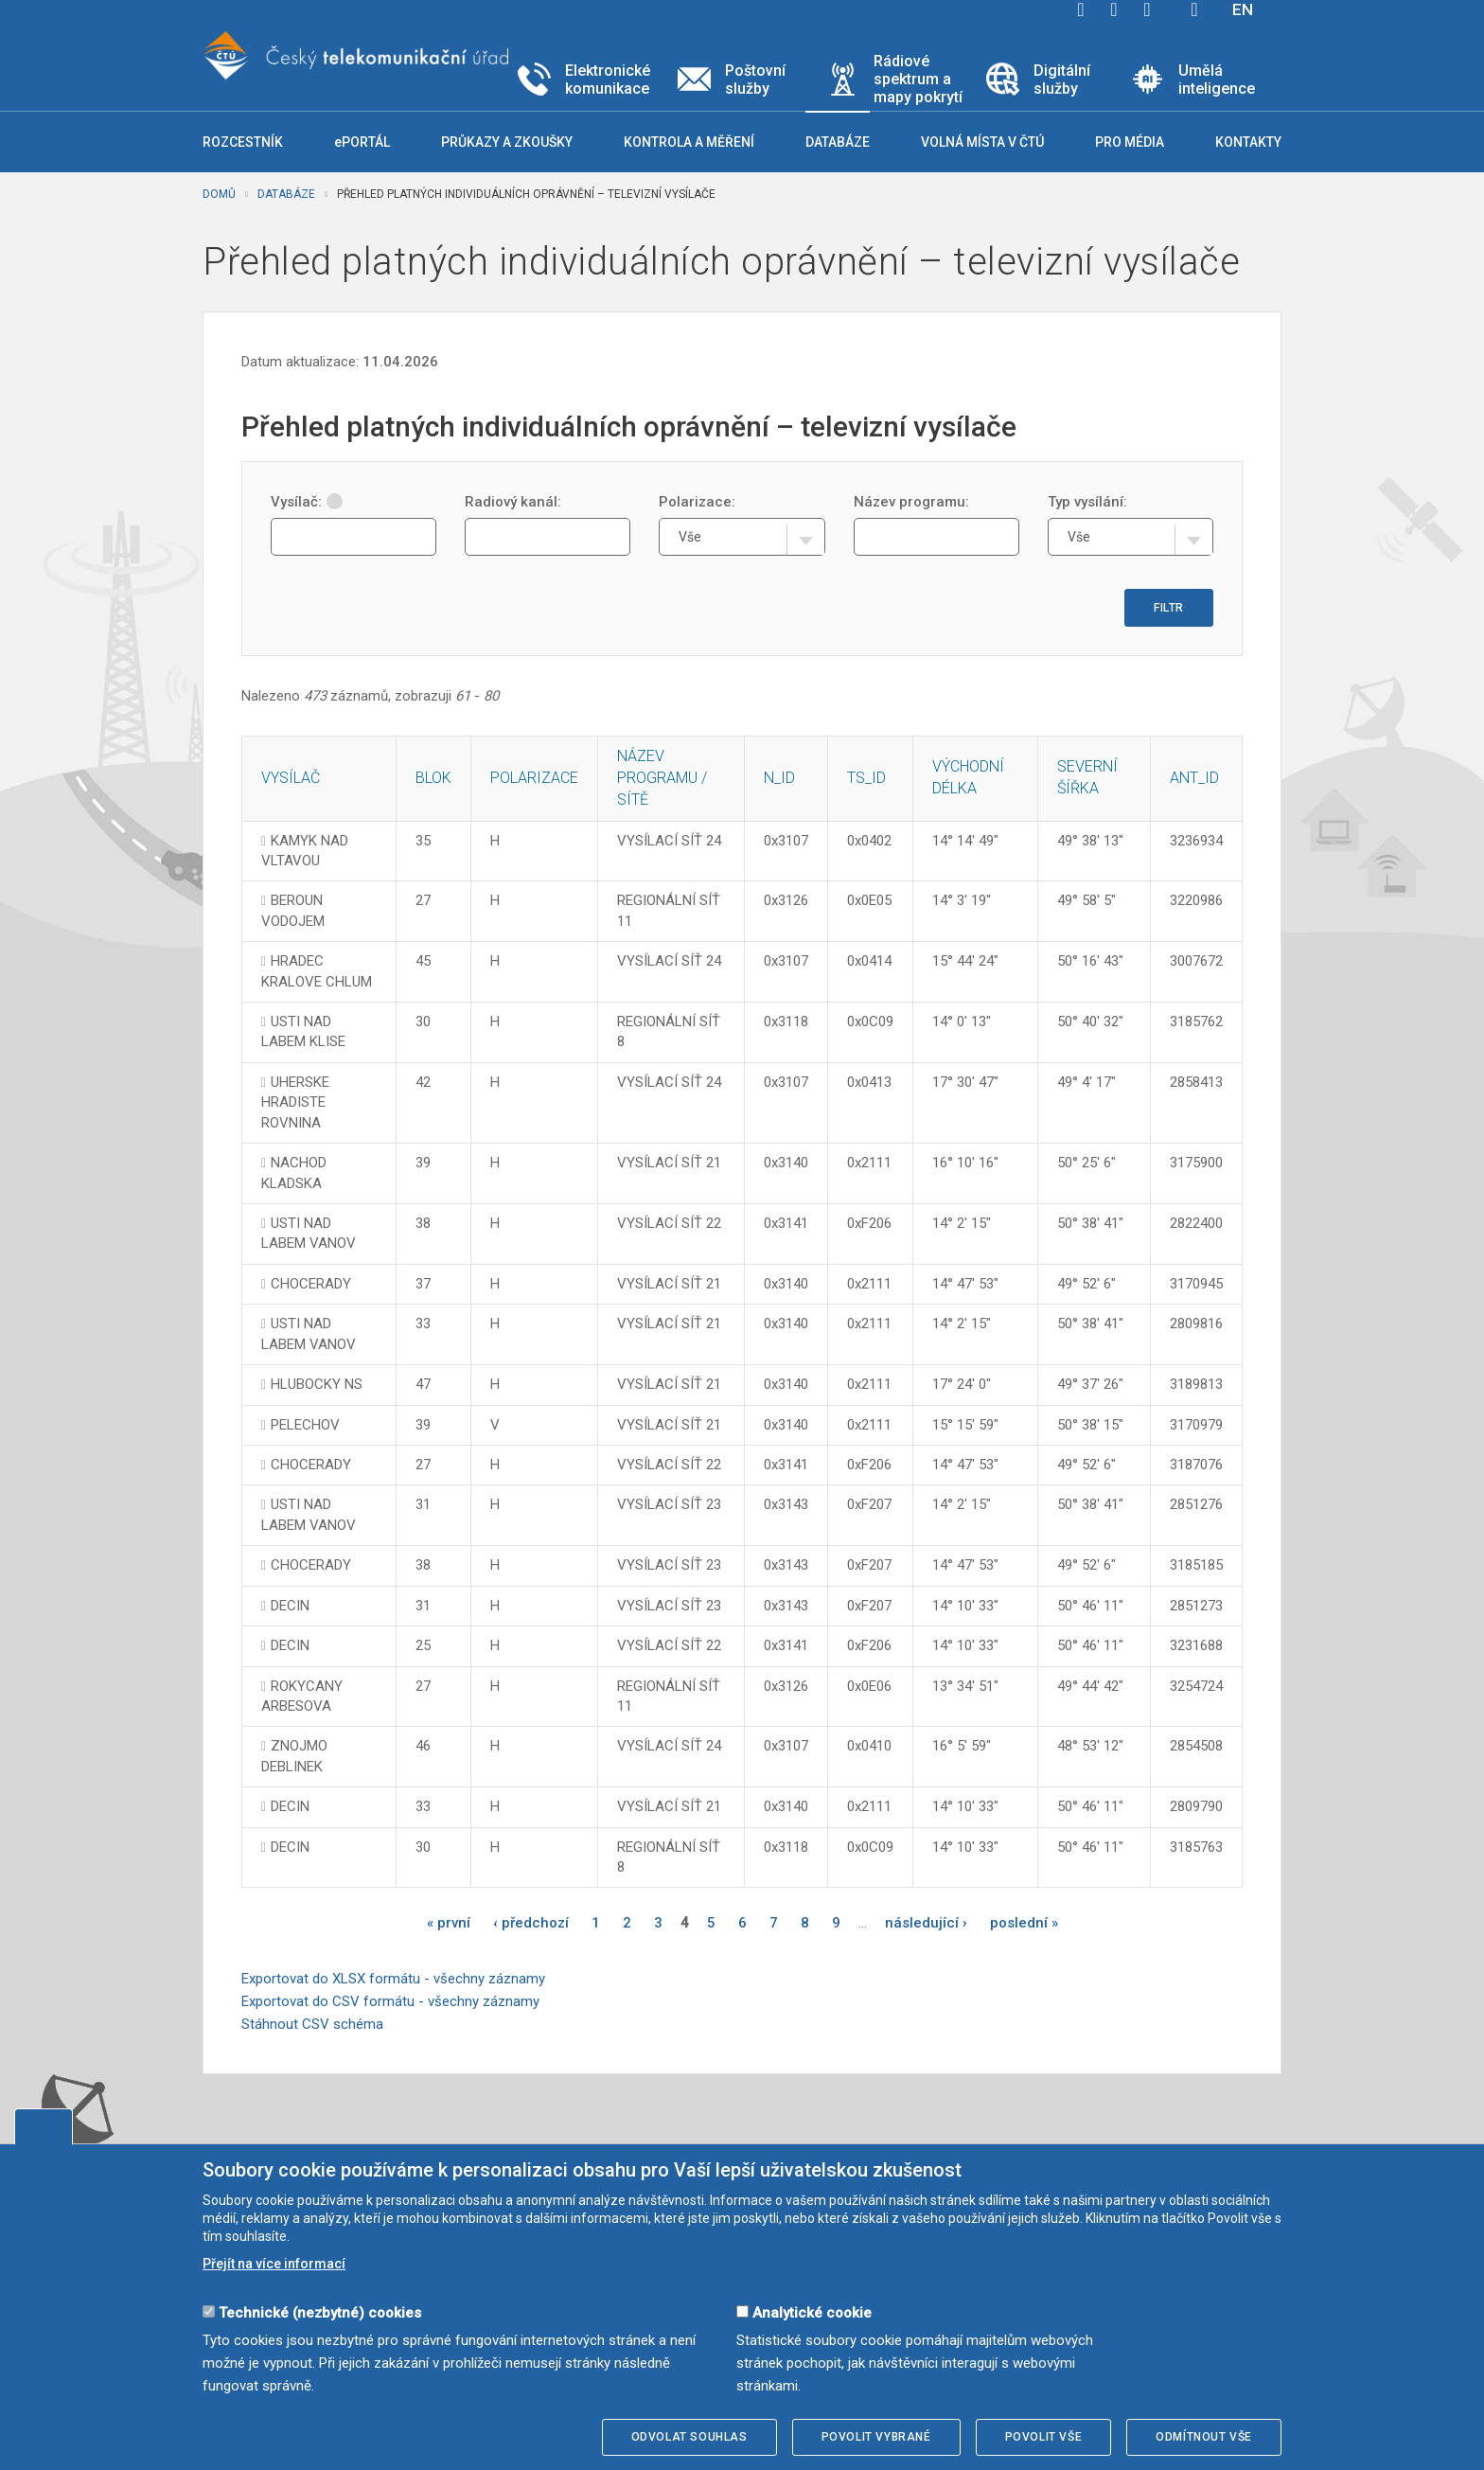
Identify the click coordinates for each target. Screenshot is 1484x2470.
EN (1242, 9)
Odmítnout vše (1204, 2436)
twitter (1113, 9)
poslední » (1024, 1922)
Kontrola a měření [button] (689, 142)
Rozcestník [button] (243, 142)
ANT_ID (1194, 778)
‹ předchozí (531, 1922)
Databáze (286, 194)
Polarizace (534, 778)
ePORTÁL (362, 142)
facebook (1080, 9)
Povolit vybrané (876, 2436)
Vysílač (290, 778)
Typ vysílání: (1087, 501)
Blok (433, 778)
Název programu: (911, 501)
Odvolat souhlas (689, 2436)
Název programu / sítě (662, 778)
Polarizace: (697, 501)
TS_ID (866, 778)
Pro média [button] (1129, 142)
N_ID (779, 778)
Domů (219, 194)
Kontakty (1248, 142)
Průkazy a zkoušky (507, 142)
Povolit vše (1044, 2436)
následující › (926, 1922)
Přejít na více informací (274, 2263)
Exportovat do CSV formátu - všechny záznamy (390, 2001)
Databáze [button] (837, 142)
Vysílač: (307, 501)
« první (448, 1922)
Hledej (1194, 9)
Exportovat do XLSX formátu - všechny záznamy (393, 1978)
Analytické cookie (812, 2312)
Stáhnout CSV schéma (312, 2024)
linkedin (1147, 9)
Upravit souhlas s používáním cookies (43, 2126)
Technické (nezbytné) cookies (320, 2312)
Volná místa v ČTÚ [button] (982, 142)
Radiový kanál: (513, 501)
